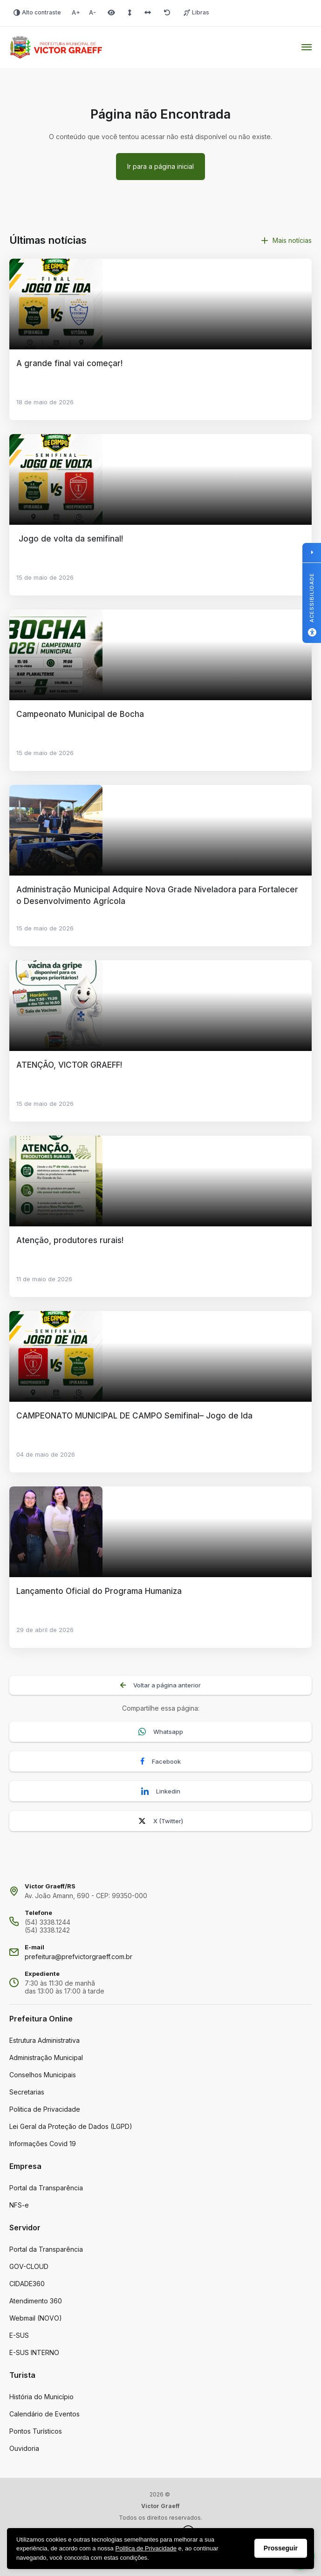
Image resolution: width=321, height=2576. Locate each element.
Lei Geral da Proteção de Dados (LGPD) (70, 2126)
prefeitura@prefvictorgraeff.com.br (78, 1956)
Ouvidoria (24, 2448)
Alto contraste (37, 12)
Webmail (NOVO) (35, 2318)
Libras (196, 12)
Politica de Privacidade (44, 2109)
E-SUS (19, 2335)
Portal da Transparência (46, 2188)
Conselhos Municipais (42, 2075)
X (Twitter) (160, 1821)
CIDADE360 (27, 2284)
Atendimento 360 (35, 2301)
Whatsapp (160, 1732)
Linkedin (160, 1791)
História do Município (41, 2397)
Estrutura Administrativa (44, 2040)
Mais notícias (286, 240)
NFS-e (19, 2205)
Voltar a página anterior (160, 1685)
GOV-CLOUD (28, 2266)
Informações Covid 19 (42, 2144)
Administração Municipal (46, 2057)
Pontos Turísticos (35, 2431)
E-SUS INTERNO (34, 2352)
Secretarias (26, 2092)
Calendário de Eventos (44, 2414)
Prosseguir (281, 2548)
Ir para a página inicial (160, 166)
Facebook (160, 1762)
